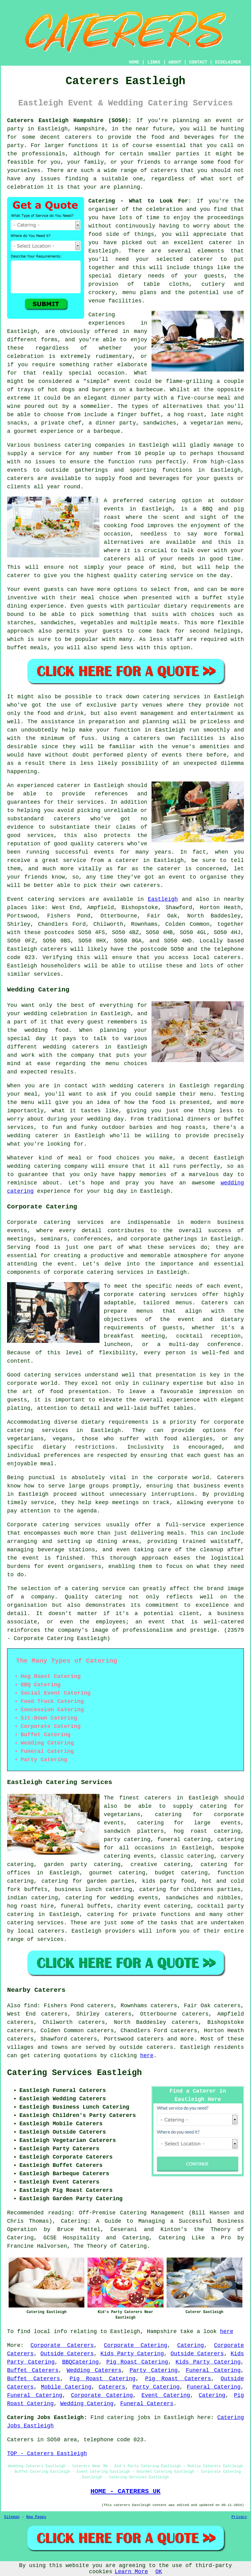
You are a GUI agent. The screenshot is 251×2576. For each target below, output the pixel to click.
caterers (20, 478)
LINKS (153, 62)
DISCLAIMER (228, 62)
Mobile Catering (66, 2387)
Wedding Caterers (94, 2370)
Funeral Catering (213, 2370)
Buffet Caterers (33, 2370)
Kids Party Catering (132, 2354)
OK (159, 2572)
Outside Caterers (67, 2354)
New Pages (36, 2517)
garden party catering (82, 1864)
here (146, 2056)
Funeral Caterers (146, 2404)
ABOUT (174, 62)
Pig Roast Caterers (178, 2379)
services (72, 899)
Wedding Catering (87, 2404)
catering (20, 1923)
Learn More (131, 2572)
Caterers (112, 2387)
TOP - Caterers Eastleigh (47, 2454)
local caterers (41, 1931)
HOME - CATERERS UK (125, 2491)
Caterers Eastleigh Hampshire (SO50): (69, 120)
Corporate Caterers (62, 2345)
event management (147, 713)
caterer (18, 575)
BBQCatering (80, 2362)
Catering (190, 2345)
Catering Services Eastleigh (74, 2073)
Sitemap (11, 2517)
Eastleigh (163, 899)
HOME (134, 62)
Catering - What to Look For (138, 201)
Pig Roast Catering (137, 2362)
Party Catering (154, 2370)
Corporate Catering (135, 2345)
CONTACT (198, 62)
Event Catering (165, 2395)
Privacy (239, 2517)
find (30, 2006)
